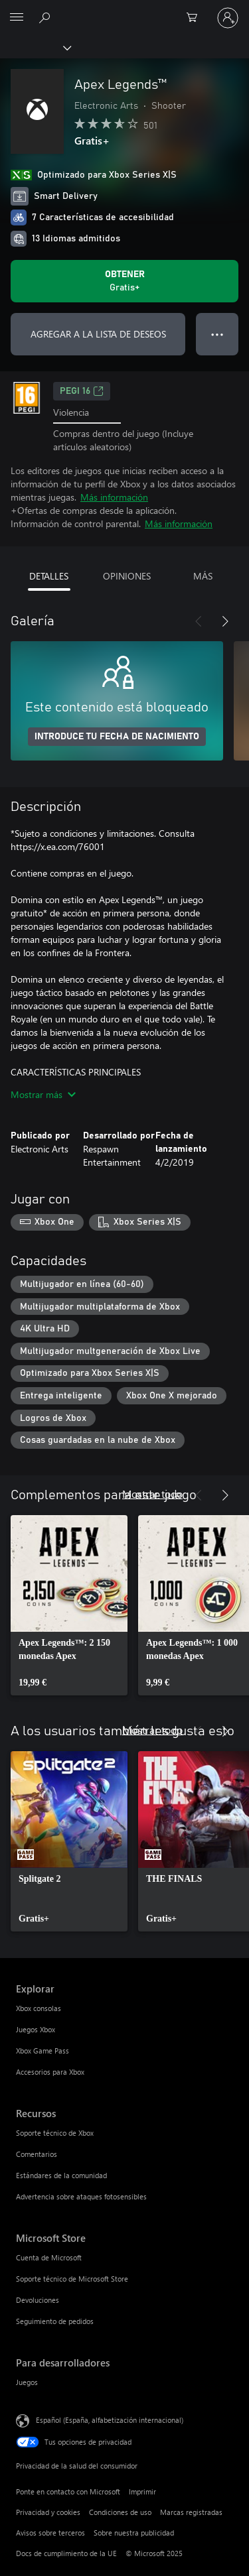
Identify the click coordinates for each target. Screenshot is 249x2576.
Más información (114, 497)
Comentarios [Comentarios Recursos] (36, 2154)
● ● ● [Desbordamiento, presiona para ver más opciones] (217, 333)
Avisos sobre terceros (50, 2532)
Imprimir (142, 2491)
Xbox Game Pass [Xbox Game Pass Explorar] (42, 2050)
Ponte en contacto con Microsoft (68, 2491)
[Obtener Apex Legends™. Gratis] (124, 281)
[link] (69, 1605)
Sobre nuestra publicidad (134, 2532)
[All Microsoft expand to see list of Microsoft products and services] (17, 18)
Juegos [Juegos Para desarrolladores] (27, 2382)
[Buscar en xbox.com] (46, 17)
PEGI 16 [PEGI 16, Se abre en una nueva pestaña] (82, 391)
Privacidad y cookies (48, 2512)
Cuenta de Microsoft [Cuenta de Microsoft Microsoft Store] (49, 2257)
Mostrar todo (152, 1494)
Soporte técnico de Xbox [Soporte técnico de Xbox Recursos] (55, 2132)
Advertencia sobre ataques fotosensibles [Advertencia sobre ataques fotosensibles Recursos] (81, 2196)
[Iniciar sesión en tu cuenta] (228, 18)
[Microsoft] (124, 10)
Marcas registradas (191, 2512)
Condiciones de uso (120, 2512)
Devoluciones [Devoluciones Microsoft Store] (37, 2300)
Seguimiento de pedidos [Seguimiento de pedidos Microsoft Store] (55, 2321)
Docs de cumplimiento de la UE (66, 2553)
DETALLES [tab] (48, 576)
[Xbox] (35, 47)
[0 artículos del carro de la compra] (196, 18)
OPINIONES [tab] (127, 576)
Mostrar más (43, 1094)
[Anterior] (198, 621)
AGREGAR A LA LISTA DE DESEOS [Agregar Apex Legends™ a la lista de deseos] (98, 334)
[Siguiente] (225, 621)
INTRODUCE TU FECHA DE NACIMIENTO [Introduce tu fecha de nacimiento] (117, 736)
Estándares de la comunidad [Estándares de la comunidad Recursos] (61, 2175)
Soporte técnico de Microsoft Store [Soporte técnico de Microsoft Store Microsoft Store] (72, 2278)
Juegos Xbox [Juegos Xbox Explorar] (35, 2029)
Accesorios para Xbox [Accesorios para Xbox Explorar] (50, 2071)
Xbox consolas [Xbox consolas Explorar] (38, 2008)
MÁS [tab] (202, 576)
